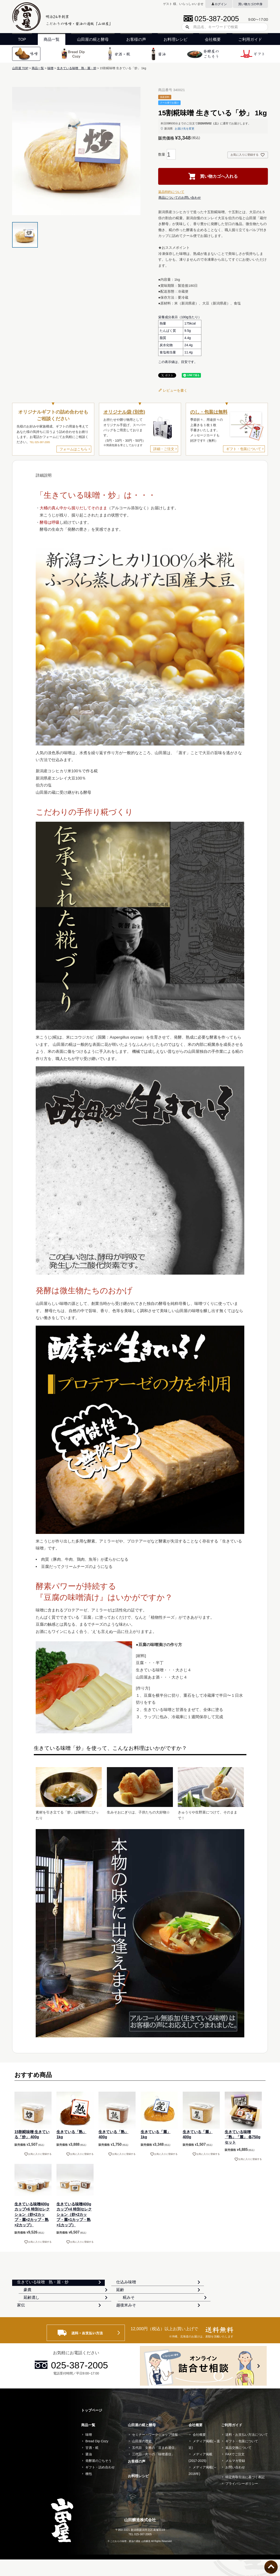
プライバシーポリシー (241, 2500)
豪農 (197, 2286)
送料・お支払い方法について (246, 2451)
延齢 (23, 2301)
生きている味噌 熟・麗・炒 (76, 68)
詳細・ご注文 (163, 449)
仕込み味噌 (116, 2286)
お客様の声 (136, 39)
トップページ (91, 2427)
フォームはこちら (74, 449)
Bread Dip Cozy (96, 2458)
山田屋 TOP (20, 68)
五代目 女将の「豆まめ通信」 (155, 2464)
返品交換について (238, 2464)
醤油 (88, 2471)
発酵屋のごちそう (98, 2477)
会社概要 (213, 39)
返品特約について (171, 192)
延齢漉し (114, 2301)
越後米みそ (116, 2317)
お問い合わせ (235, 2484)
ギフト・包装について (243, 449)
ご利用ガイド (250, 39)
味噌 (50, 68)
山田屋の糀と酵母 (93, 39)
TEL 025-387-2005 (40, 442)
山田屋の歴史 (142, 2458)
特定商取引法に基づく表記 (245, 2493)
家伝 (23, 2317)
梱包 (88, 2490)
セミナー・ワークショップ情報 (155, 2451)
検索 (186, 27)
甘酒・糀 (91, 2464)
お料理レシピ (175, 39)
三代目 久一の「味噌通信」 (153, 2471)
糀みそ (199, 2301)
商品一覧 (52, 39)
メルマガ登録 (235, 2477)
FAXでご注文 (235, 2471)
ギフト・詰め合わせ (100, 2484)
